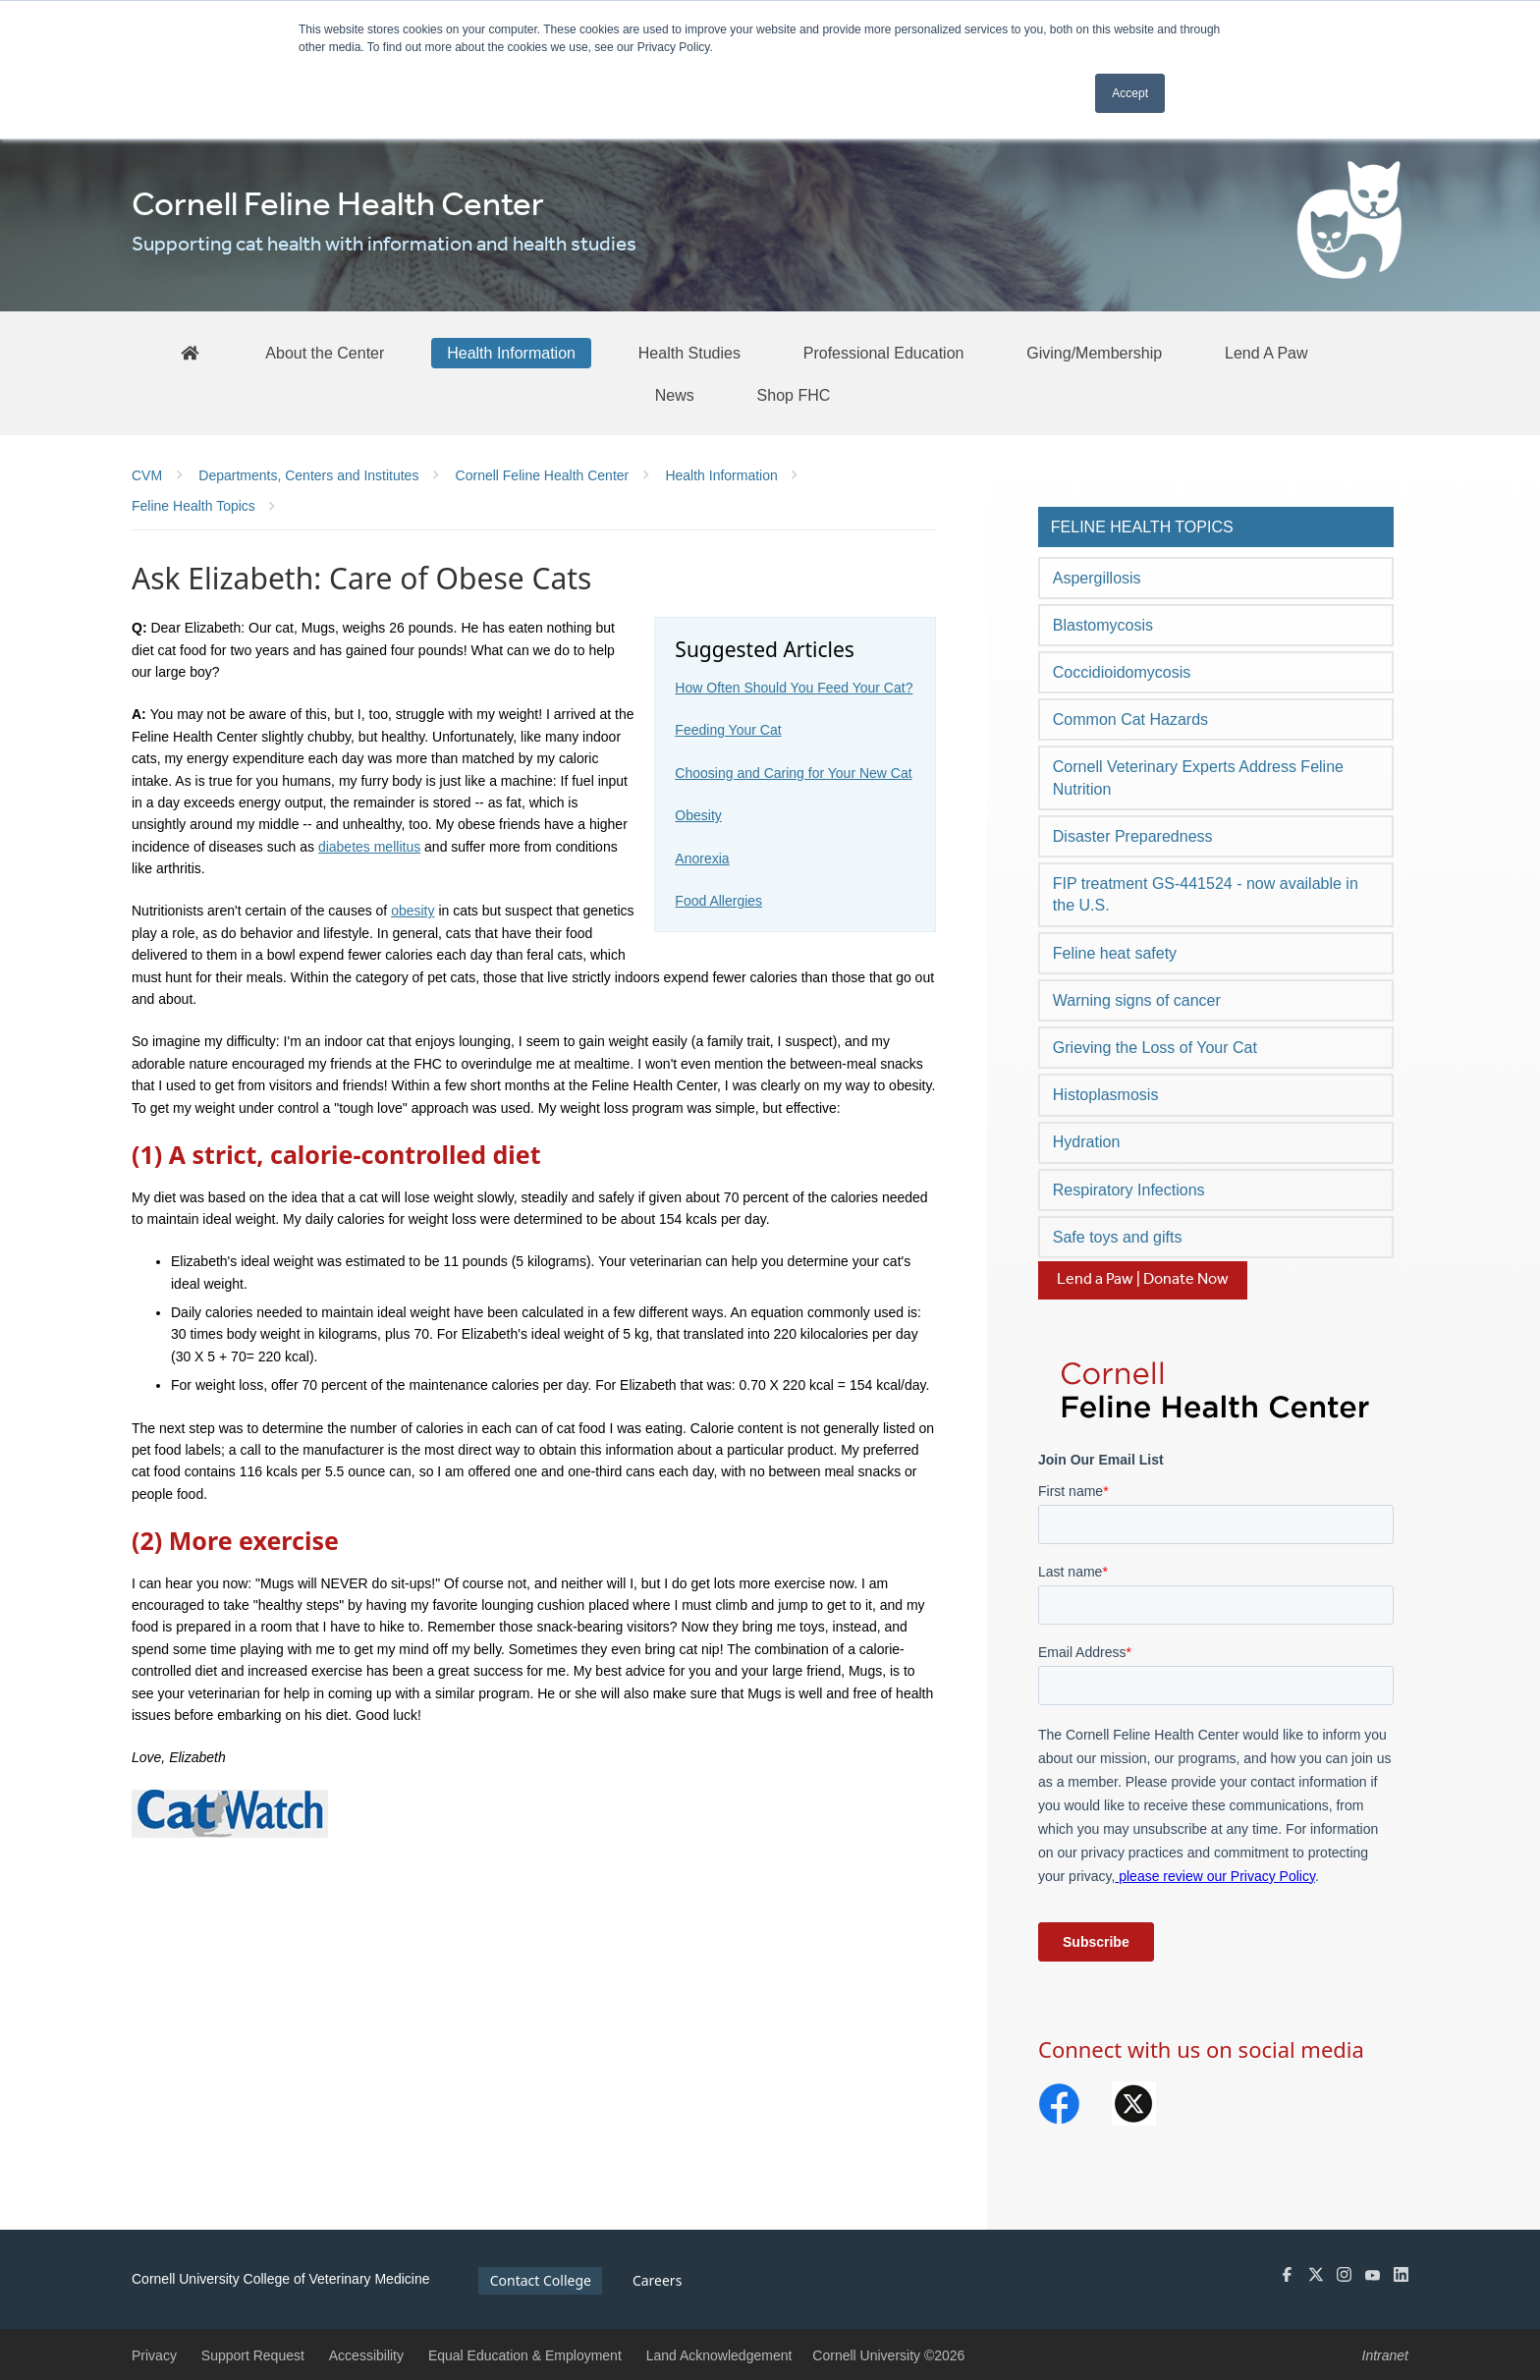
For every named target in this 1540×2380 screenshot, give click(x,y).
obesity (412, 910)
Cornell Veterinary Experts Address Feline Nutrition (1198, 777)
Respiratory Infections (1129, 1190)
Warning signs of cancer (1137, 1000)
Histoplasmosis (1106, 1094)
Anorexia (702, 858)
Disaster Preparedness (1133, 836)
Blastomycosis (1103, 625)
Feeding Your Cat (728, 730)
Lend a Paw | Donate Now (1143, 1279)
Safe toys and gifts (1117, 1237)
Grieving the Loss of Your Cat (1155, 1047)
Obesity (698, 815)
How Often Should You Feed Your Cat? (793, 687)
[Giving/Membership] (1094, 352)
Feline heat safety (1115, 953)
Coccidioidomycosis (1122, 672)
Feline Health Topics (1142, 527)
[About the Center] (324, 352)
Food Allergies (718, 901)
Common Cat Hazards (1130, 719)
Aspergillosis (1097, 578)
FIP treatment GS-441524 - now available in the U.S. (1205, 894)
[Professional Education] (884, 352)
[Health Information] (511, 352)
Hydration (1086, 1142)
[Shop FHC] (794, 395)
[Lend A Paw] (1266, 352)
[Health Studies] (689, 352)
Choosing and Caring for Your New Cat (793, 773)
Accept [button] (1130, 93)
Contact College (540, 2280)
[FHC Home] (189, 352)
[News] (674, 395)
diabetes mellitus (369, 847)
